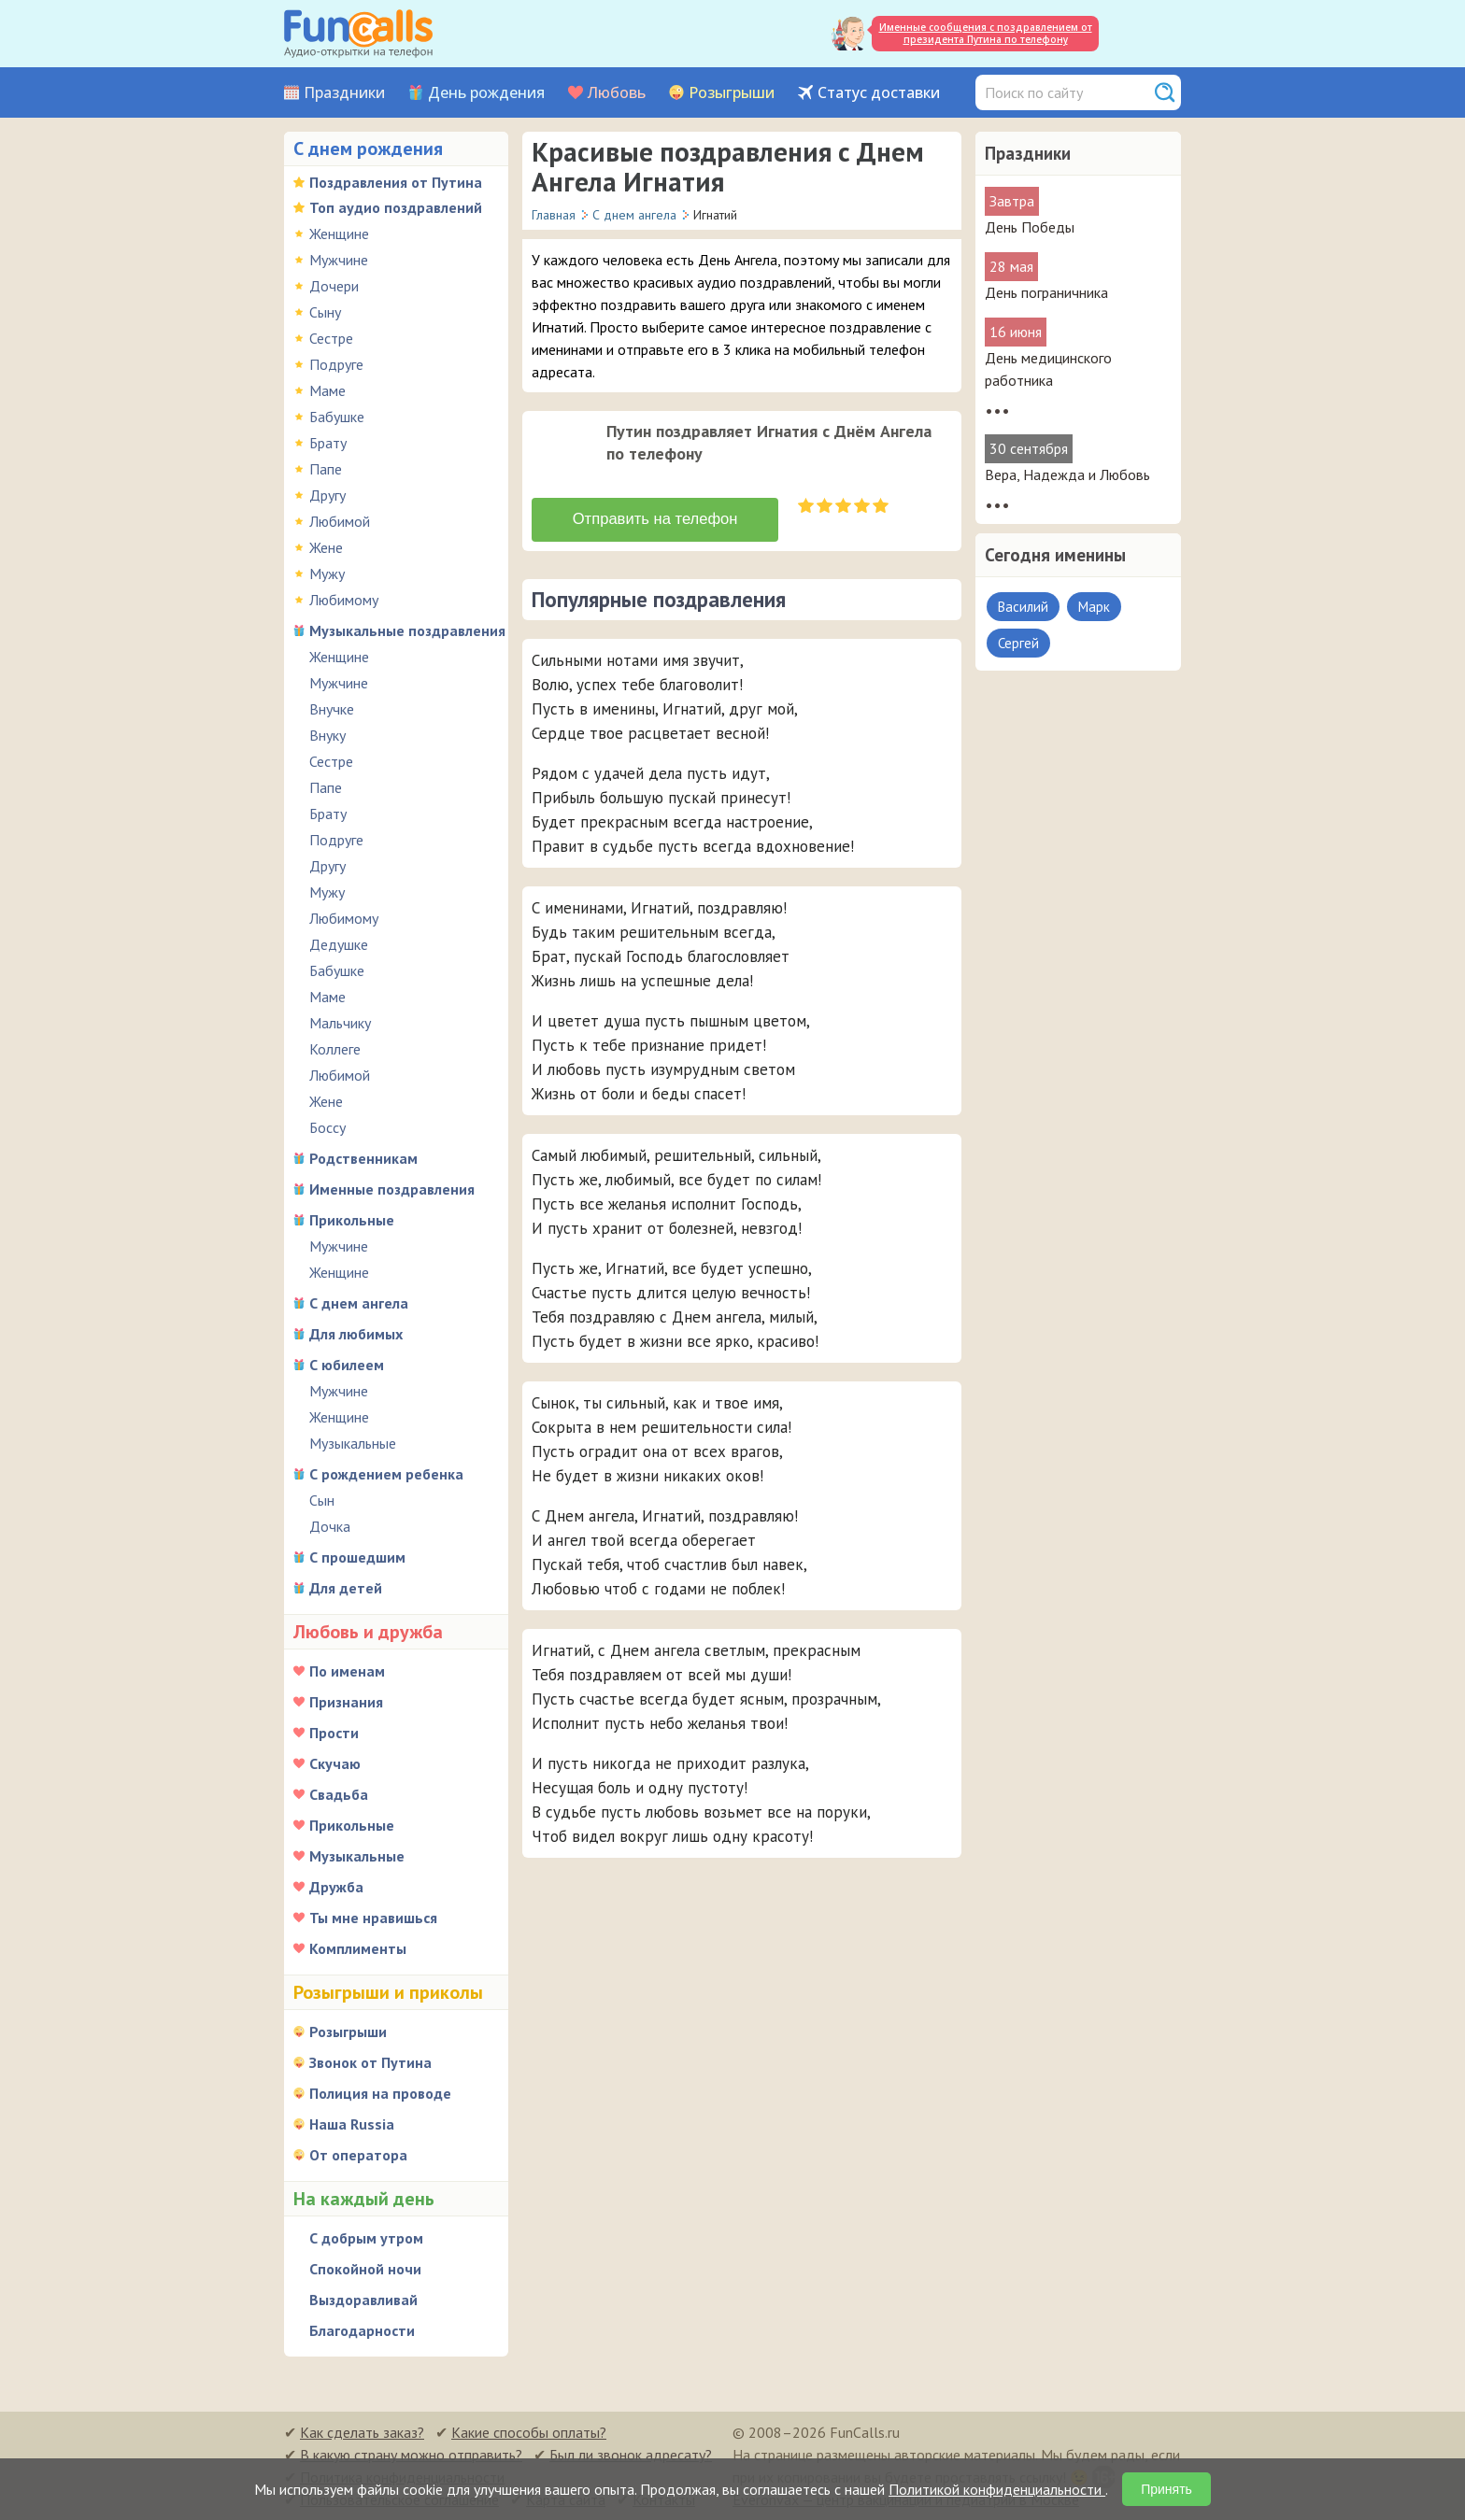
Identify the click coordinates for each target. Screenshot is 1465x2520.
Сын (321, 1500)
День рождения (486, 93)
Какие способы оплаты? (528, 2432)
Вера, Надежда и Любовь (1067, 474)
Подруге (336, 364)
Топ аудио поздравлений (395, 207)
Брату (328, 442)
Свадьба (338, 1794)
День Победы (1029, 227)
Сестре (331, 338)
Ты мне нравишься (373, 1917)
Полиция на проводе (380, 2093)
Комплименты (357, 1948)
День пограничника (1046, 292)
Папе (325, 469)
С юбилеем (346, 1364)
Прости (334, 1732)
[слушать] (561, 450)
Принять (1166, 2489)
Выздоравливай (363, 2299)
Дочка (329, 1526)
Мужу (327, 573)
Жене (326, 547)
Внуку (327, 735)
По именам (347, 1671)
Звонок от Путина (370, 2062)
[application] (563, 452)
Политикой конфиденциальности (997, 2489)
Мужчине (338, 259)
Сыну (325, 312)
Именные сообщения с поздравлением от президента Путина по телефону (985, 33)
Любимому (343, 599)
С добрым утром (366, 2238)
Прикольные (351, 1219)
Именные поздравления (392, 1189)
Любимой (339, 521)
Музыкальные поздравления (407, 630)
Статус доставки (879, 93)
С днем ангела (358, 1303)
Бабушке (336, 416)
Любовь (617, 93)
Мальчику (340, 1022)
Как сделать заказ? (362, 2432)
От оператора (358, 2154)
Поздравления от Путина (395, 182)
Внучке (331, 709)
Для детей (345, 1588)
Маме (327, 390)
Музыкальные (352, 1443)
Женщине (339, 233)
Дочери (334, 285)
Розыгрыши (732, 93)
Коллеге (335, 1049)
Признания (346, 1701)
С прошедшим (357, 1557)
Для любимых (356, 1333)
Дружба (336, 1886)
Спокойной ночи (365, 2268)
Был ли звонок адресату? (630, 2454)
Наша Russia (351, 2124)
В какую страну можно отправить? (411, 2454)
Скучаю (335, 1763)
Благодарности (362, 2330)
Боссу (327, 1127)
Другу (327, 495)
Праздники (344, 93)
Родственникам (363, 1158)
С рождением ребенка (386, 1474)
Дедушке (338, 944)
